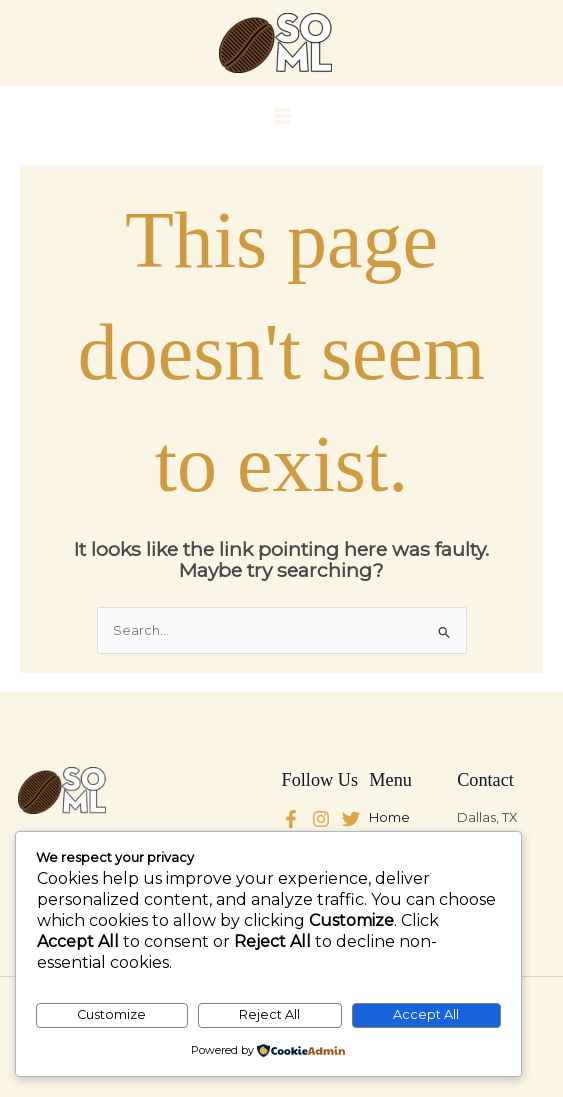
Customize (111, 1014)
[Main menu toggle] (282, 116)
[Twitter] (321, 819)
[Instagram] (351, 819)
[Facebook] (291, 819)
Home (389, 817)
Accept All (426, 1014)
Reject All (269, 1014)
